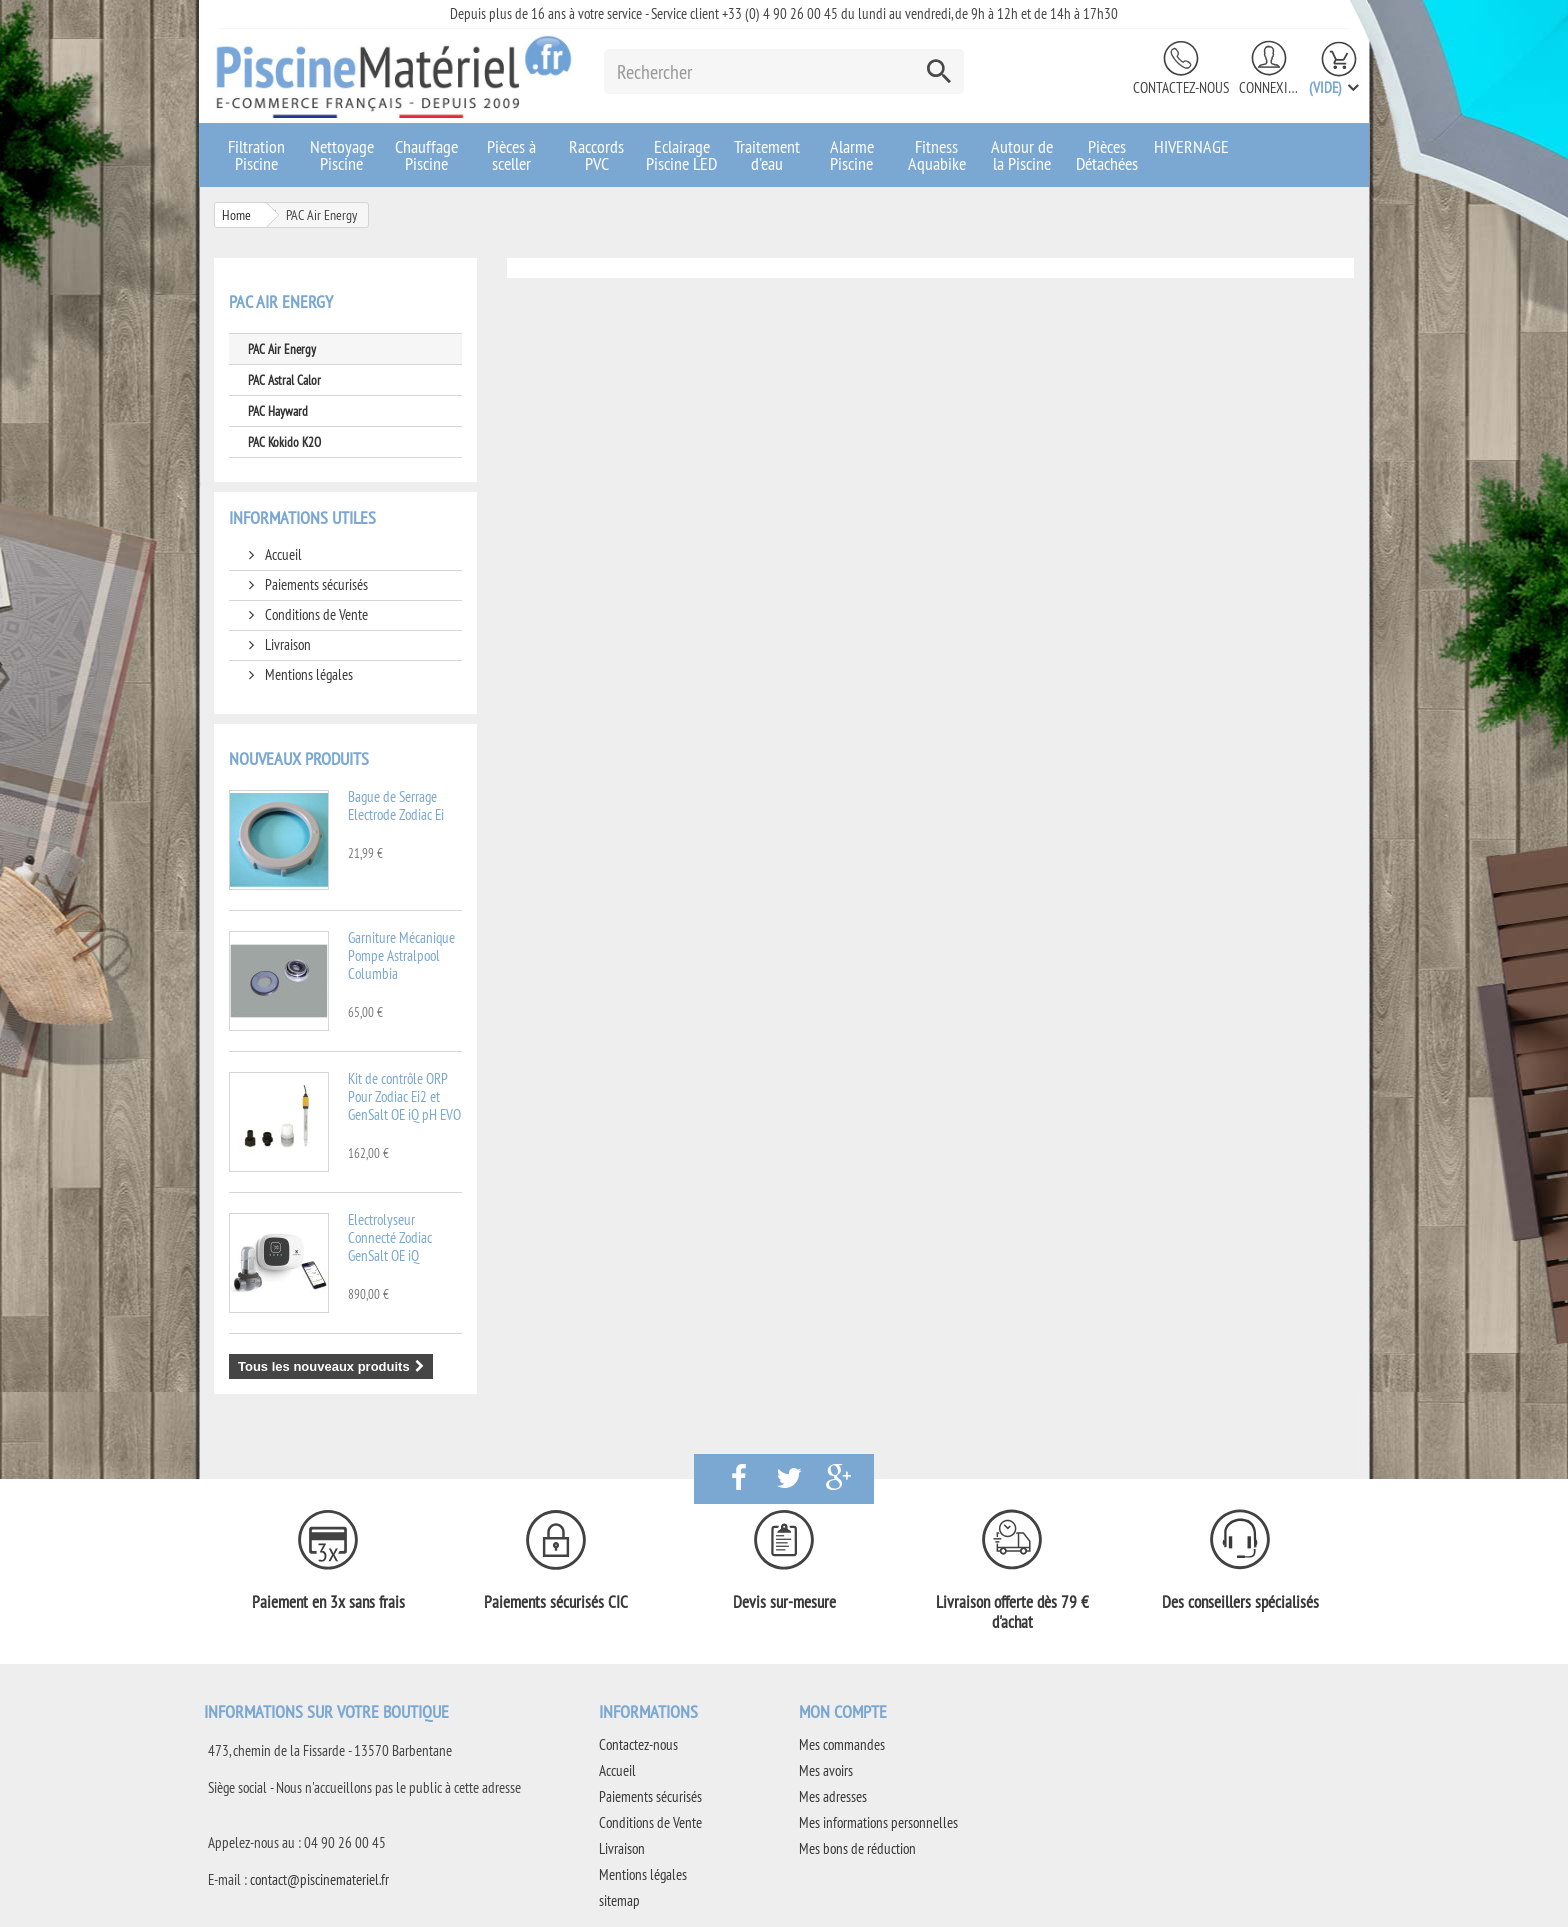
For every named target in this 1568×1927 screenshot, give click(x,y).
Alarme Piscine (852, 155)
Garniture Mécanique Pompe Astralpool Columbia (401, 955)
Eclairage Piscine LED (681, 155)
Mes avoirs (826, 1770)
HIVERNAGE (1191, 146)
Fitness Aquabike (937, 155)
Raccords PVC (596, 155)
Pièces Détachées (1107, 155)
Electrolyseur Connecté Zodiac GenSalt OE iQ (390, 1237)
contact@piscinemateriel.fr (319, 1879)
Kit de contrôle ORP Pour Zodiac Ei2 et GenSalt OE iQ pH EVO (404, 1096)
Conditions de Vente (315, 614)
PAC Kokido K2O (284, 442)
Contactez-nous (1181, 87)
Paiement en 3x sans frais (328, 1602)
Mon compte (843, 1711)
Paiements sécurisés (315, 584)
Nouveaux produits (299, 758)
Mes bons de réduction (857, 1848)
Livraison (286, 644)
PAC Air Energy (282, 349)
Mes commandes (842, 1744)
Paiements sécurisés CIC (556, 1602)
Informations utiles (302, 517)
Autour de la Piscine (1022, 155)
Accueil (282, 554)
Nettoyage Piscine (342, 155)
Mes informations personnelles (878, 1822)
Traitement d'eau (767, 155)
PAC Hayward (278, 411)
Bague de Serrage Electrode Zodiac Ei (396, 805)
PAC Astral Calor (284, 380)
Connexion (1269, 87)
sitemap (619, 1900)
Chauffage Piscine (426, 155)
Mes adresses (833, 1796)
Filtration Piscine (256, 155)
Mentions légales (307, 674)
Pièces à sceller (511, 155)
